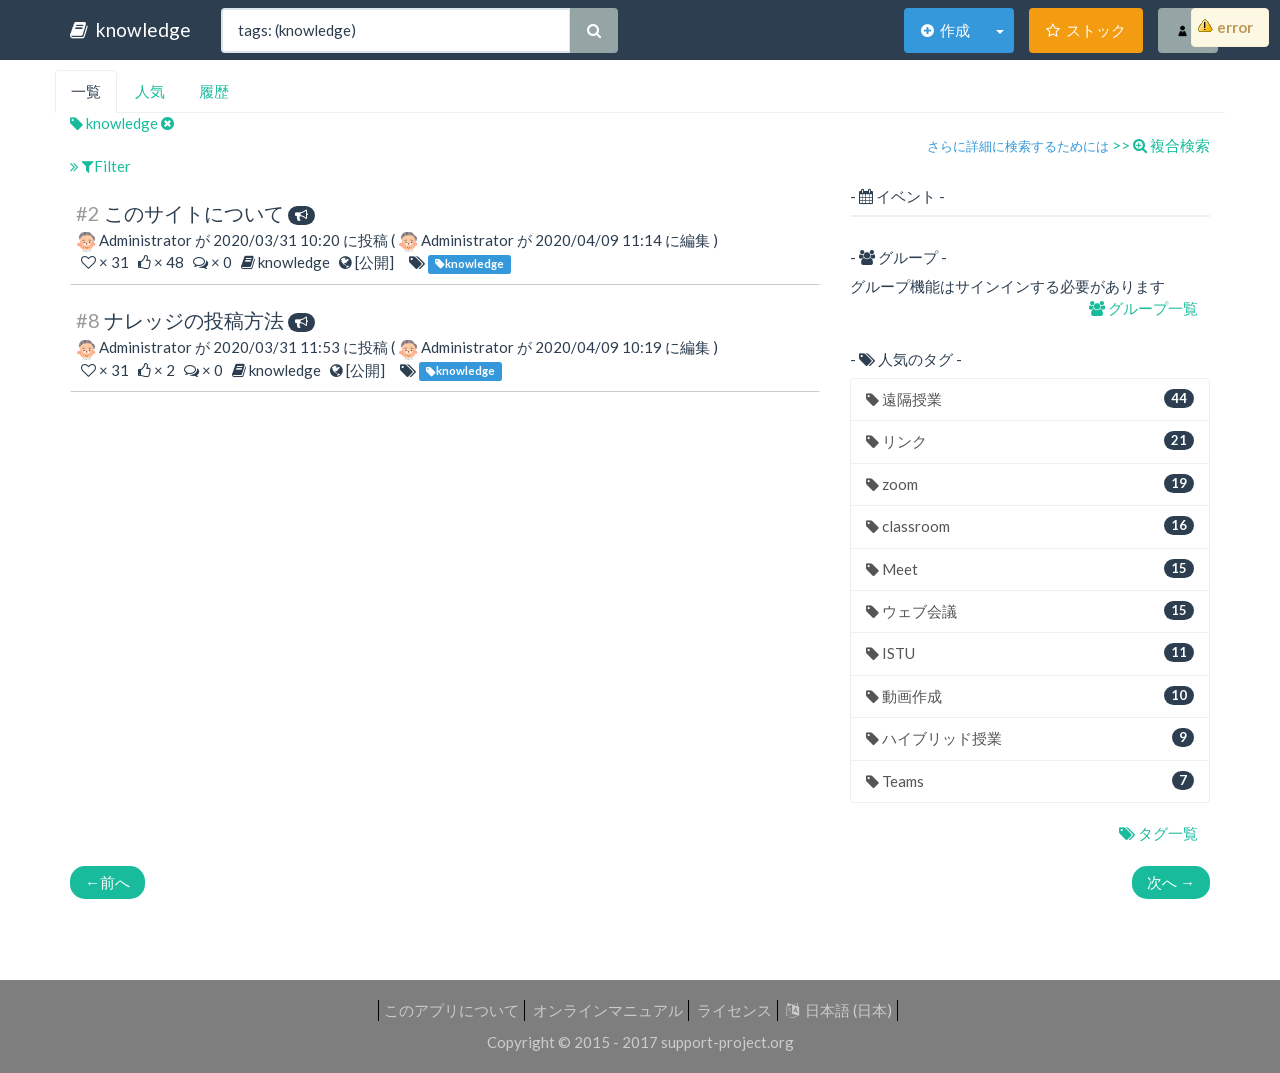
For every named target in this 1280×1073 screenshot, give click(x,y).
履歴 (214, 91)
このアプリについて (451, 1010)
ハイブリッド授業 (1030, 737)
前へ (107, 882)
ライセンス (734, 1010)
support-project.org (727, 1042)
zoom (1030, 483)
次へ (1171, 882)
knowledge (130, 29)
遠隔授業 (1030, 398)
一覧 (86, 91)
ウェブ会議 (1030, 610)
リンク (1030, 440)
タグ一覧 (1160, 833)
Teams (1030, 780)
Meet (1030, 568)
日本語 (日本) (839, 1010)
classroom (1030, 525)
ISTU (1030, 652)
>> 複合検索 (1161, 145)
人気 (150, 91)
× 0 (214, 262)
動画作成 (1030, 695)
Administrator (145, 240)
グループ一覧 (1145, 308)
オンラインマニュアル (608, 1010)
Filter (100, 166)
